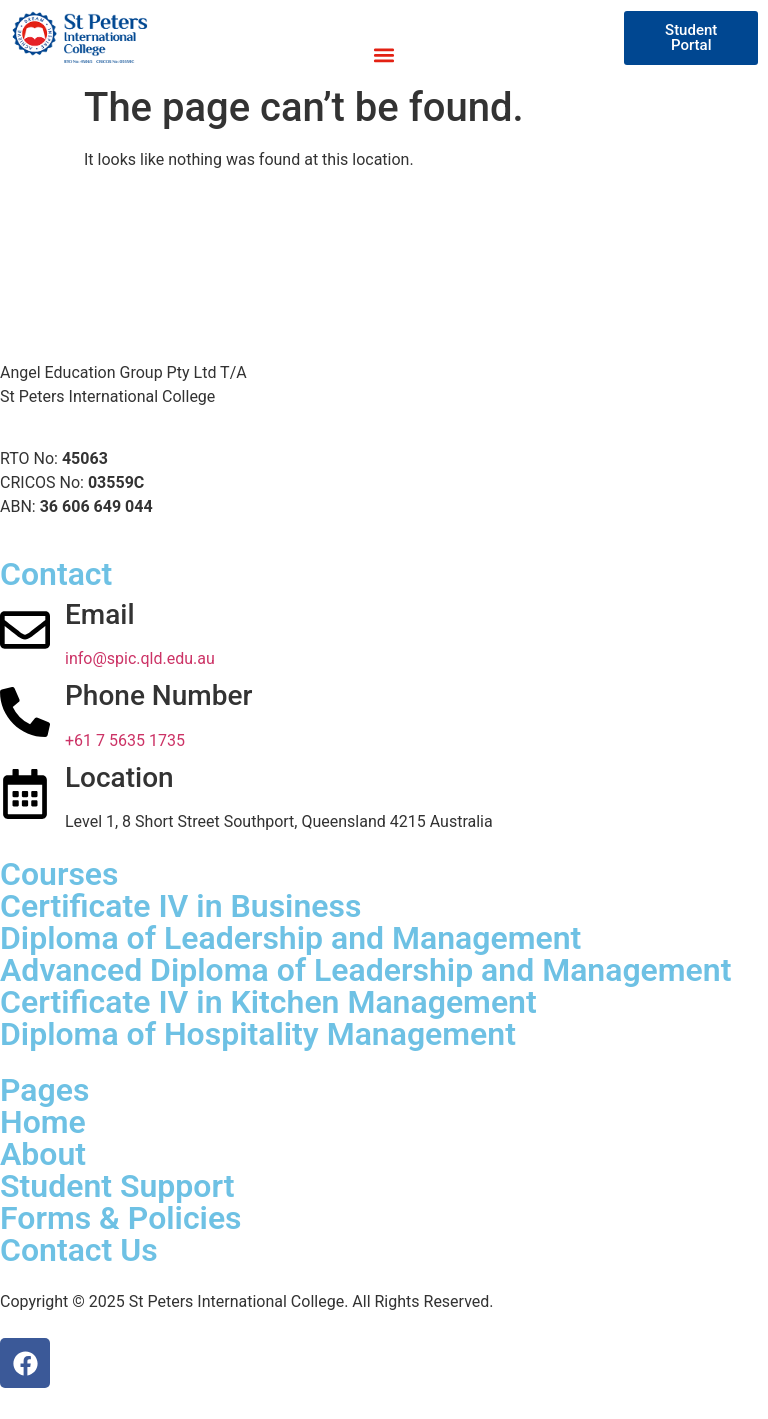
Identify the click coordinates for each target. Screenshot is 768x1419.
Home (43, 1122)
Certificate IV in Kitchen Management (268, 1002)
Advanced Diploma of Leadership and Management (365, 970)
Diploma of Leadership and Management (290, 938)
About (43, 1154)
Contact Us (79, 1250)
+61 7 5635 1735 (125, 740)
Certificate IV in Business (180, 906)
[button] (383, 54)
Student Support (117, 1186)
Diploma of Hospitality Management (258, 1034)
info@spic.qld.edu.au (140, 658)
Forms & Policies (121, 1218)
